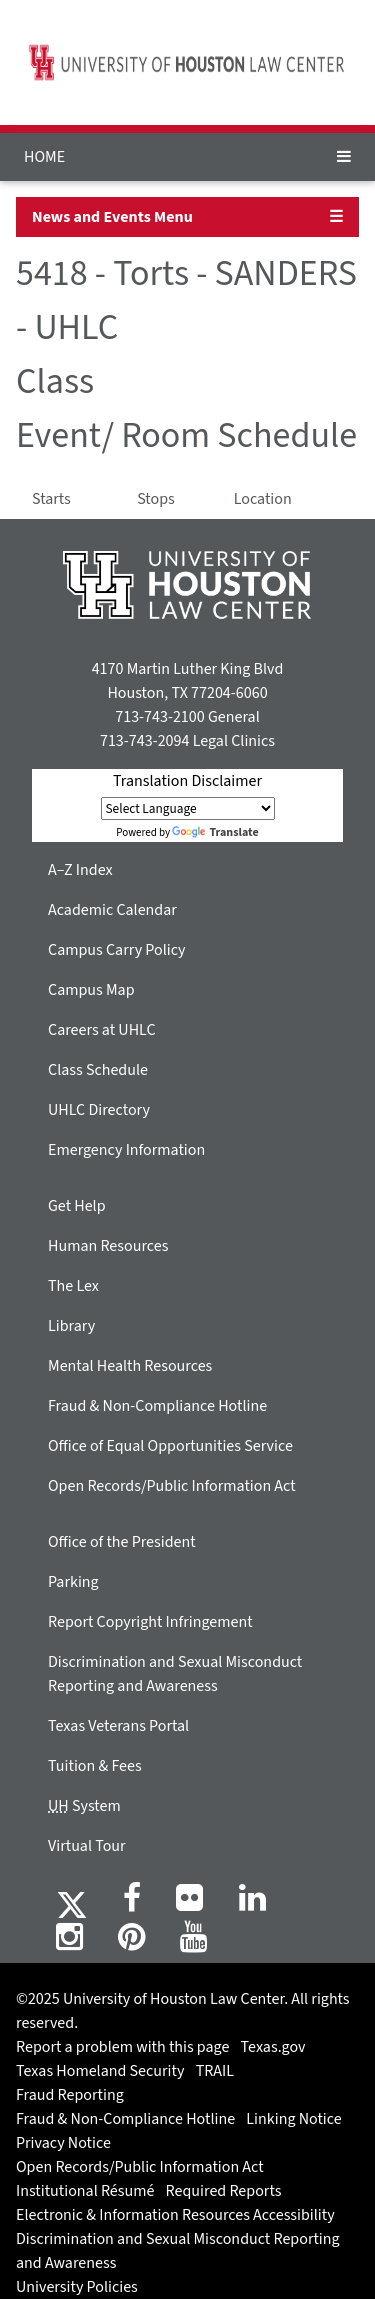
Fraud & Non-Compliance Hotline (157, 1406)
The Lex (73, 1286)
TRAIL (215, 2071)
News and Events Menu (112, 217)
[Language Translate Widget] (188, 808)
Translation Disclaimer (187, 781)
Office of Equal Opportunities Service (170, 1446)
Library (71, 1326)
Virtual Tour (87, 1846)
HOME (44, 157)
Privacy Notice (63, 2143)
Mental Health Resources (130, 1366)
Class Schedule (98, 1070)
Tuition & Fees (95, 1766)
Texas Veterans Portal (118, 1726)
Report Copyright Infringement (150, 1622)
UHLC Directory (99, 1110)
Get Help (77, 1206)
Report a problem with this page (122, 2047)
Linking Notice (293, 2119)
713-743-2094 (144, 741)
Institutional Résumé (85, 2191)
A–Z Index (80, 870)
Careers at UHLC (102, 1030)
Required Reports (224, 2191)
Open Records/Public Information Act (172, 1486)
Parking (73, 1582)
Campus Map (91, 990)
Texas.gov (273, 2047)
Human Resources (108, 1246)
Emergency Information (126, 1150)
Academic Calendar (112, 910)
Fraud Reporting (70, 2095)
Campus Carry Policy (117, 950)
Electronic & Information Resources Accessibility (175, 2215)
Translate (215, 832)
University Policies (77, 2287)
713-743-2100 (159, 717)
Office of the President (122, 1542)
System (84, 1806)
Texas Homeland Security (100, 2071)
